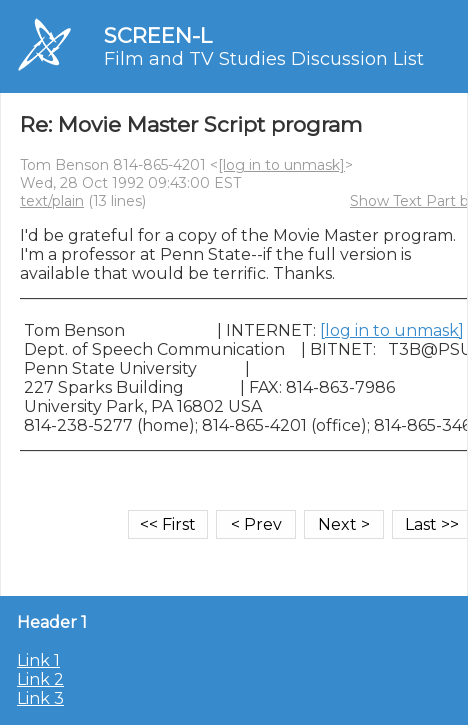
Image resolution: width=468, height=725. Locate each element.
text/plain (52, 201)
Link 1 (38, 660)
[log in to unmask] (281, 165)
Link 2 (40, 679)
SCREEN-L (158, 35)
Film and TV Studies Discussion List (264, 59)
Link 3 (40, 698)
